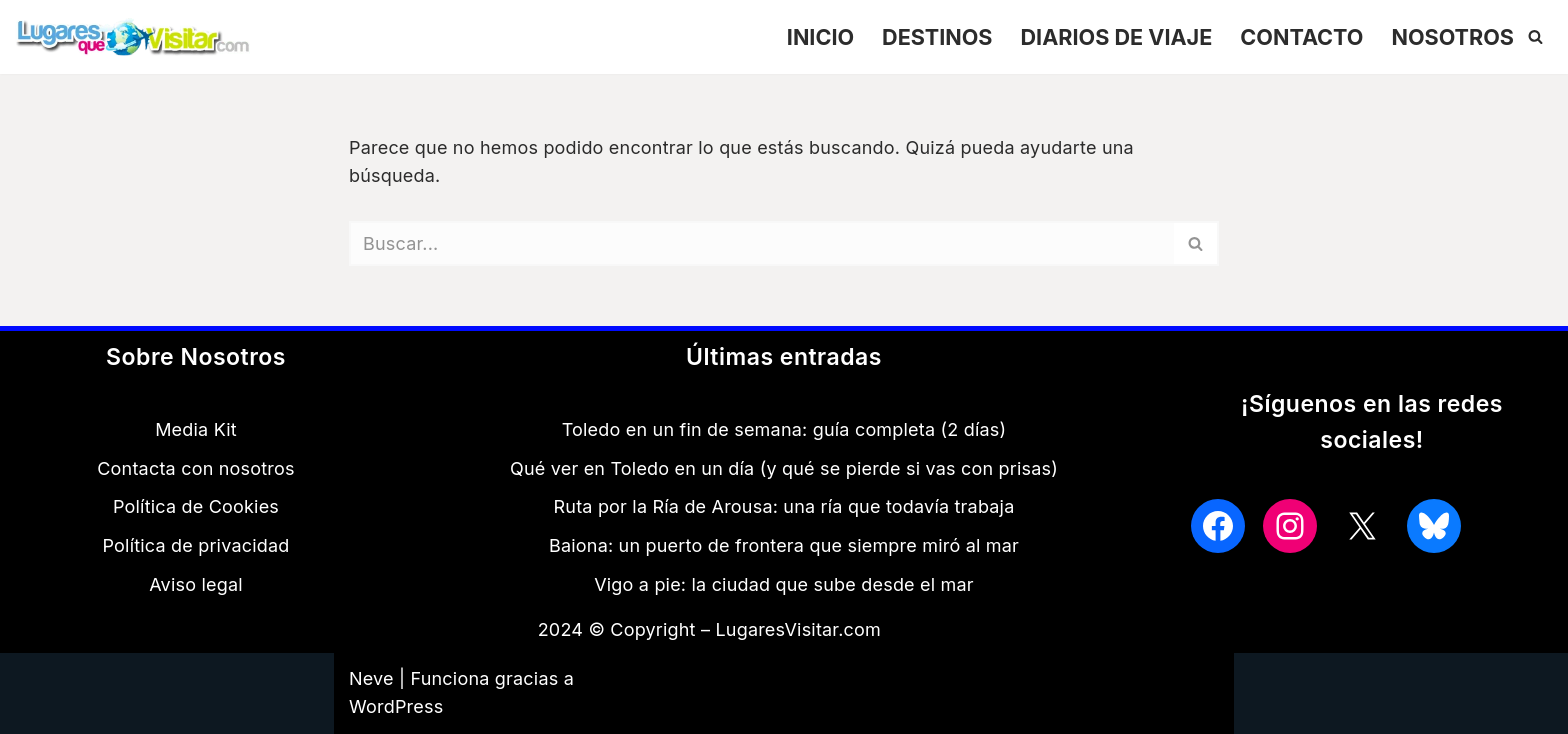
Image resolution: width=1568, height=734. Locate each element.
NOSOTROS (1452, 36)
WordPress (396, 706)
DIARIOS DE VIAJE (1117, 36)
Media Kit (196, 429)
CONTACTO (1301, 36)
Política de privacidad (195, 545)
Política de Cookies (196, 506)
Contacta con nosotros (195, 468)
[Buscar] (1535, 36)
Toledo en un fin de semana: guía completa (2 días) (784, 429)
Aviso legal (196, 584)
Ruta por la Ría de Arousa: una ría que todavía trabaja (784, 506)
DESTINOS (937, 36)
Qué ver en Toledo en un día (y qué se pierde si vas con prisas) (784, 468)
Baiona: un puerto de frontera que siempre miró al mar (784, 545)
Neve (371, 678)
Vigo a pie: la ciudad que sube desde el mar (784, 584)
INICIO (820, 36)
